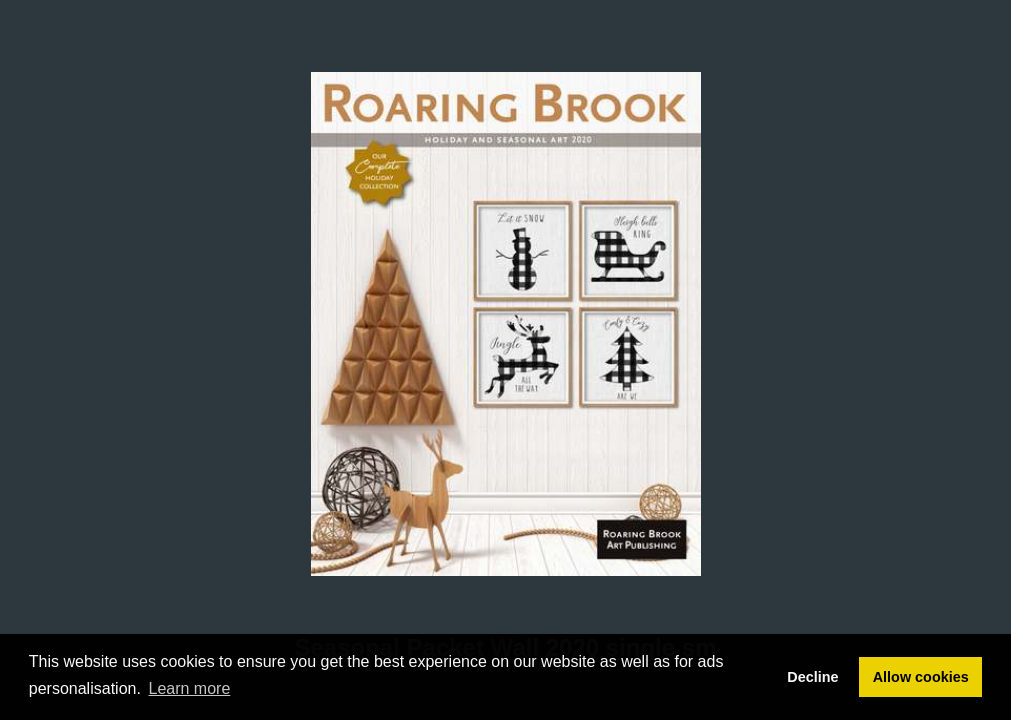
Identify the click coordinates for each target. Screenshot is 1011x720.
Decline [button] (812, 677)
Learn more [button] (190, 688)
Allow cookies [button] (921, 677)
